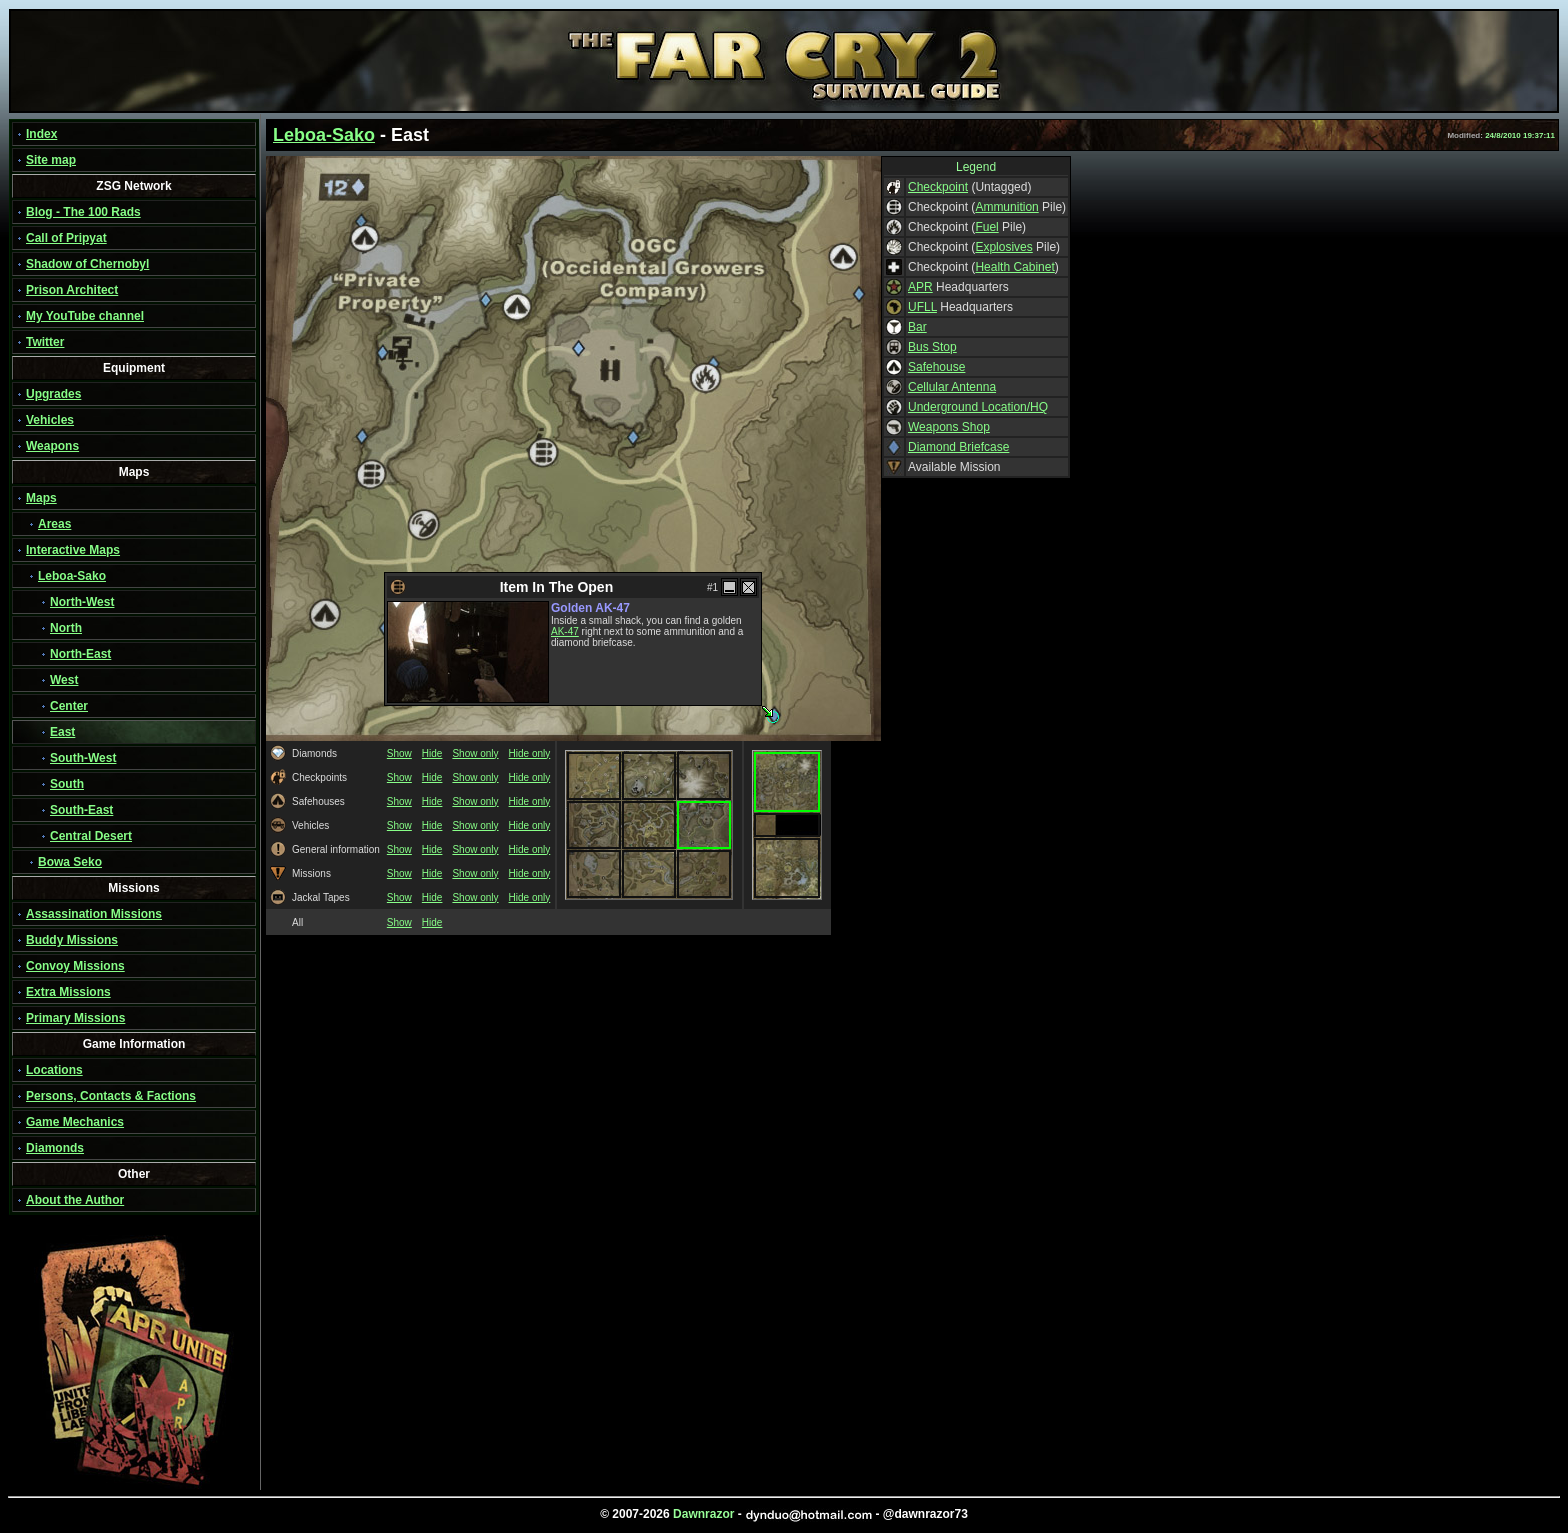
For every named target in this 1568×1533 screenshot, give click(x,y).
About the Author (75, 1200)
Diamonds (55, 1148)
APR (920, 287)
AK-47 (565, 631)
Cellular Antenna (952, 387)
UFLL (922, 307)
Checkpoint (938, 187)
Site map (51, 160)
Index (41, 134)
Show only (475, 753)
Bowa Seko (70, 862)
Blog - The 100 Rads (83, 212)
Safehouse (936, 367)
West (64, 680)
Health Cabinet (1014, 267)
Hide (432, 753)
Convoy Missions (75, 966)
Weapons (52, 446)
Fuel (986, 227)
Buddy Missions (72, 940)
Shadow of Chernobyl (87, 264)
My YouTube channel (85, 316)
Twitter (45, 342)
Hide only (530, 753)
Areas (54, 524)
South (67, 784)
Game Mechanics (75, 1122)
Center (69, 706)
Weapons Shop (949, 427)
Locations (54, 1070)
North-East (80, 654)
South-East (81, 810)
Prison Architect (72, 290)
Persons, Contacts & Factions (111, 1096)
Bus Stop (932, 347)
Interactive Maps (73, 550)
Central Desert (91, 836)
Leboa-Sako (72, 576)
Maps (41, 498)
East (62, 732)
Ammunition (1006, 207)
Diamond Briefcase (958, 447)
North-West (82, 602)
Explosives (1003, 247)
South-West (83, 758)
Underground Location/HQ (978, 407)
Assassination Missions (94, 914)
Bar (917, 327)
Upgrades (53, 394)
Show (399, 753)
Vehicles (50, 420)
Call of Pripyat (66, 238)
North (66, 628)
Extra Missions (68, 992)
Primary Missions (75, 1018)
